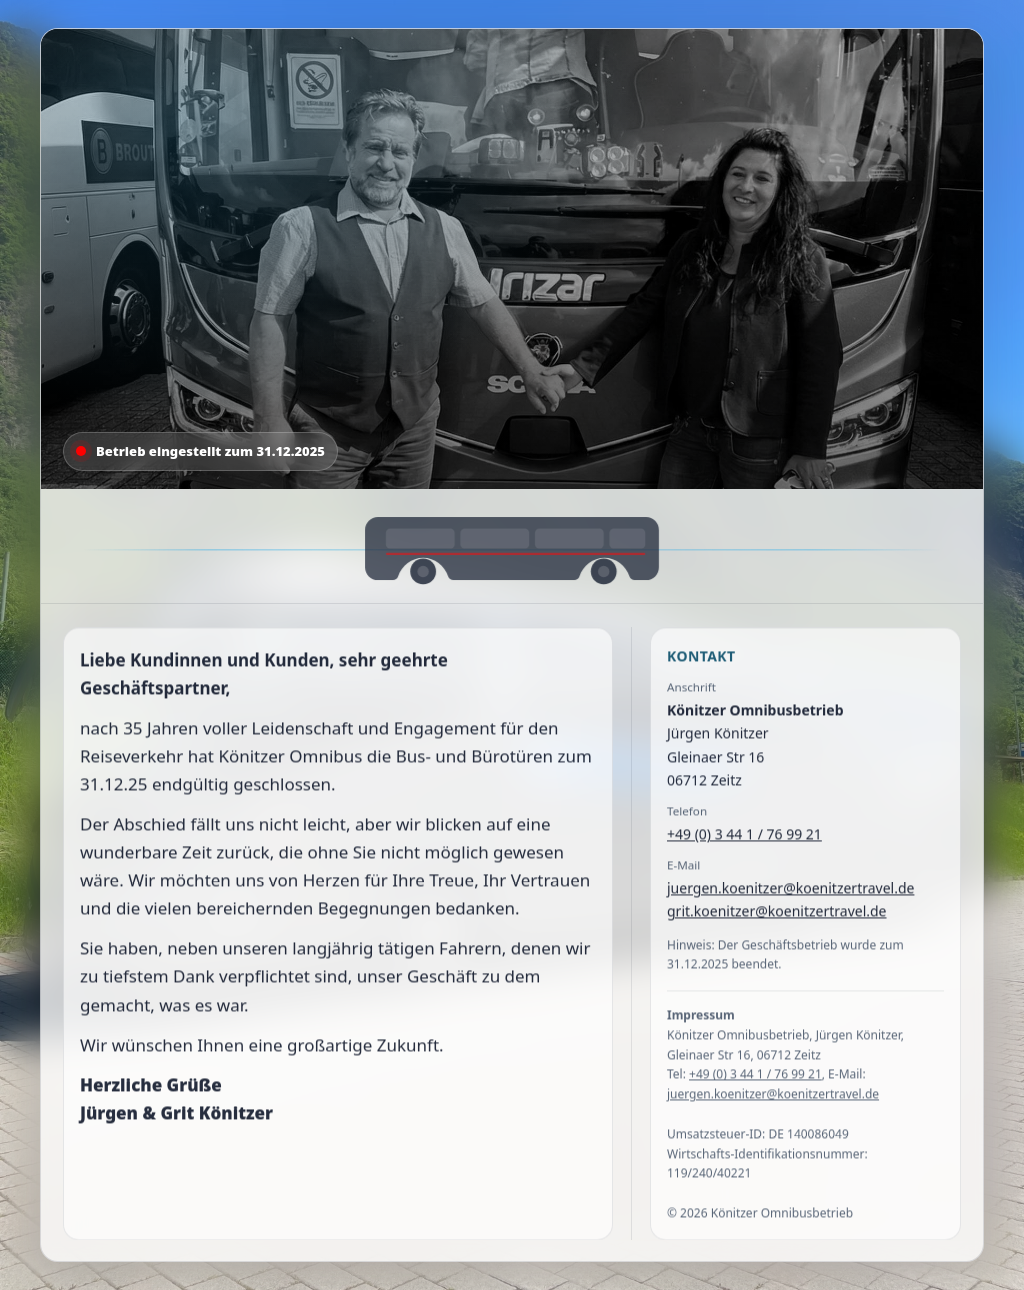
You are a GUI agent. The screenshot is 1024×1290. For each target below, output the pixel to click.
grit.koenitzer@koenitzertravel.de (777, 913)
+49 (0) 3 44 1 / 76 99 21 (744, 836)
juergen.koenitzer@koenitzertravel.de (790, 890)
